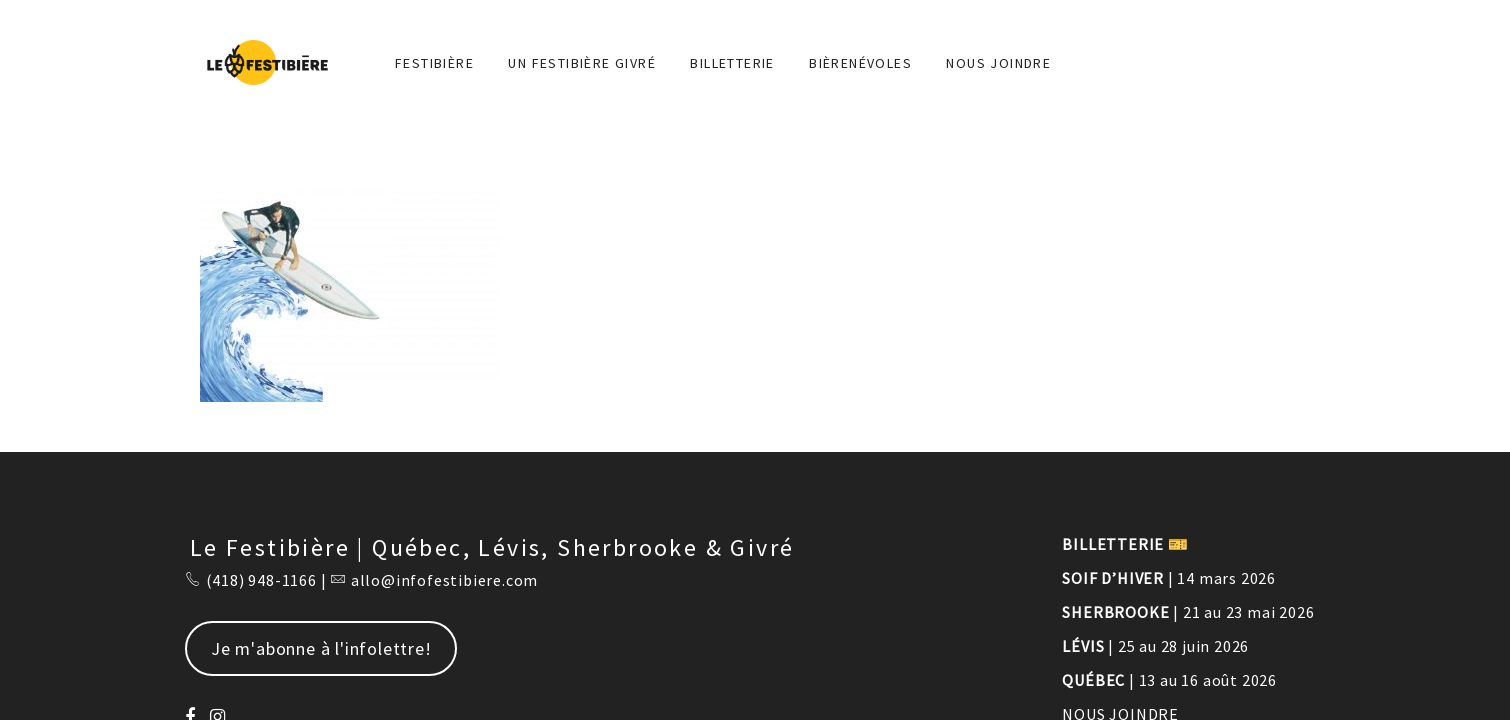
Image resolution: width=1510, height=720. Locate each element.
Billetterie (732, 63)
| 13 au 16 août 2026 (1169, 680)
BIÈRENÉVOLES (860, 63)
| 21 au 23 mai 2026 (1188, 612)
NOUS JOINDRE (998, 63)
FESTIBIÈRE (434, 63)
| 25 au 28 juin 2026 (1155, 646)
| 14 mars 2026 (1169, 578)
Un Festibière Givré (582, 63)
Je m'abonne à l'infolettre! (321, 648)
